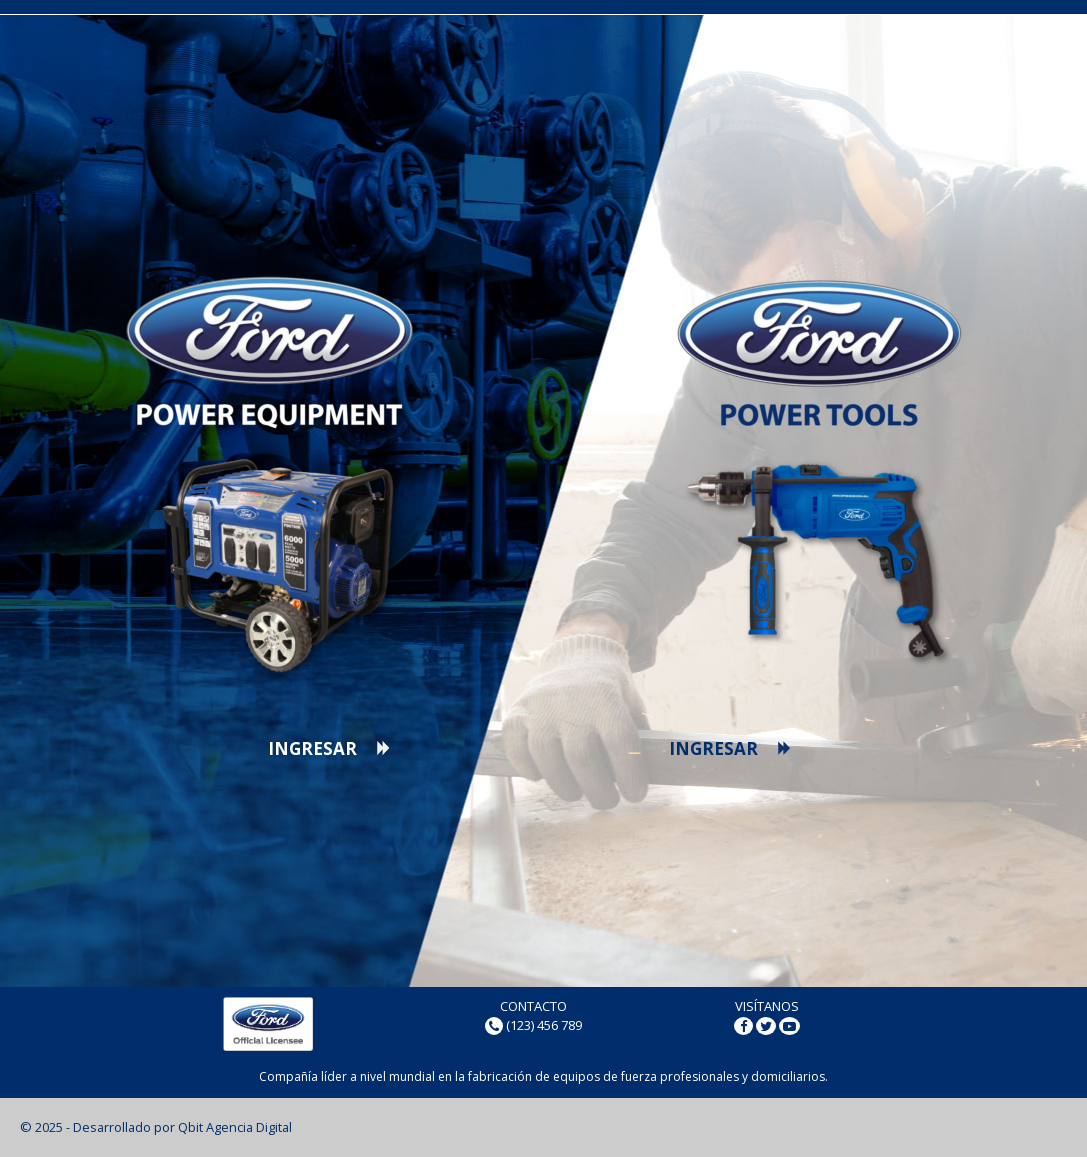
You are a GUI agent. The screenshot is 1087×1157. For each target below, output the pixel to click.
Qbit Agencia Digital (235, 1127)
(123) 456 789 (544, 1025)
